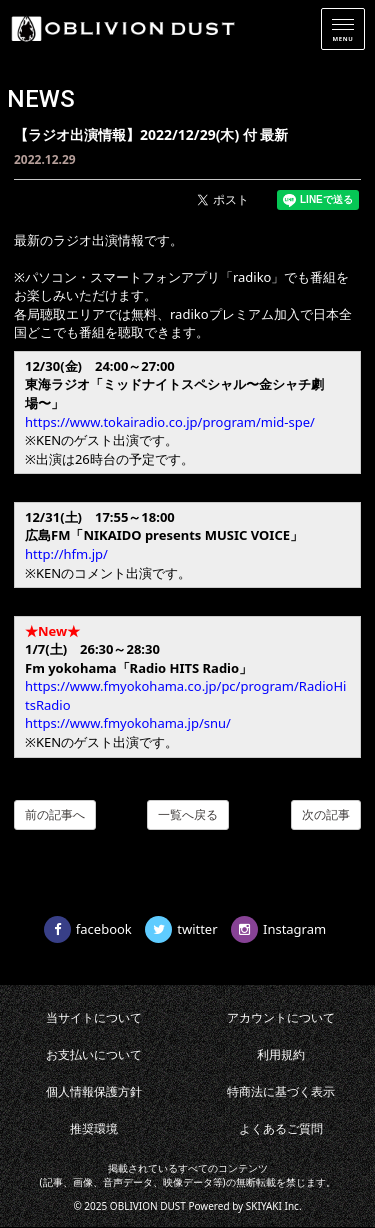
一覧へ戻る (188, 814)
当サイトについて (94, 1017)
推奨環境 (94, 1128)
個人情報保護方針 (94, 1091)
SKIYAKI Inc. (274, 1206)
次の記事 (326, 814)
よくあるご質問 (281, 1128)
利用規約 (281, 1054)
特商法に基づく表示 (281, 1091)
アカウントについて (281, 1017)
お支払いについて (94, 1054)
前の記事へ (55, 814)
